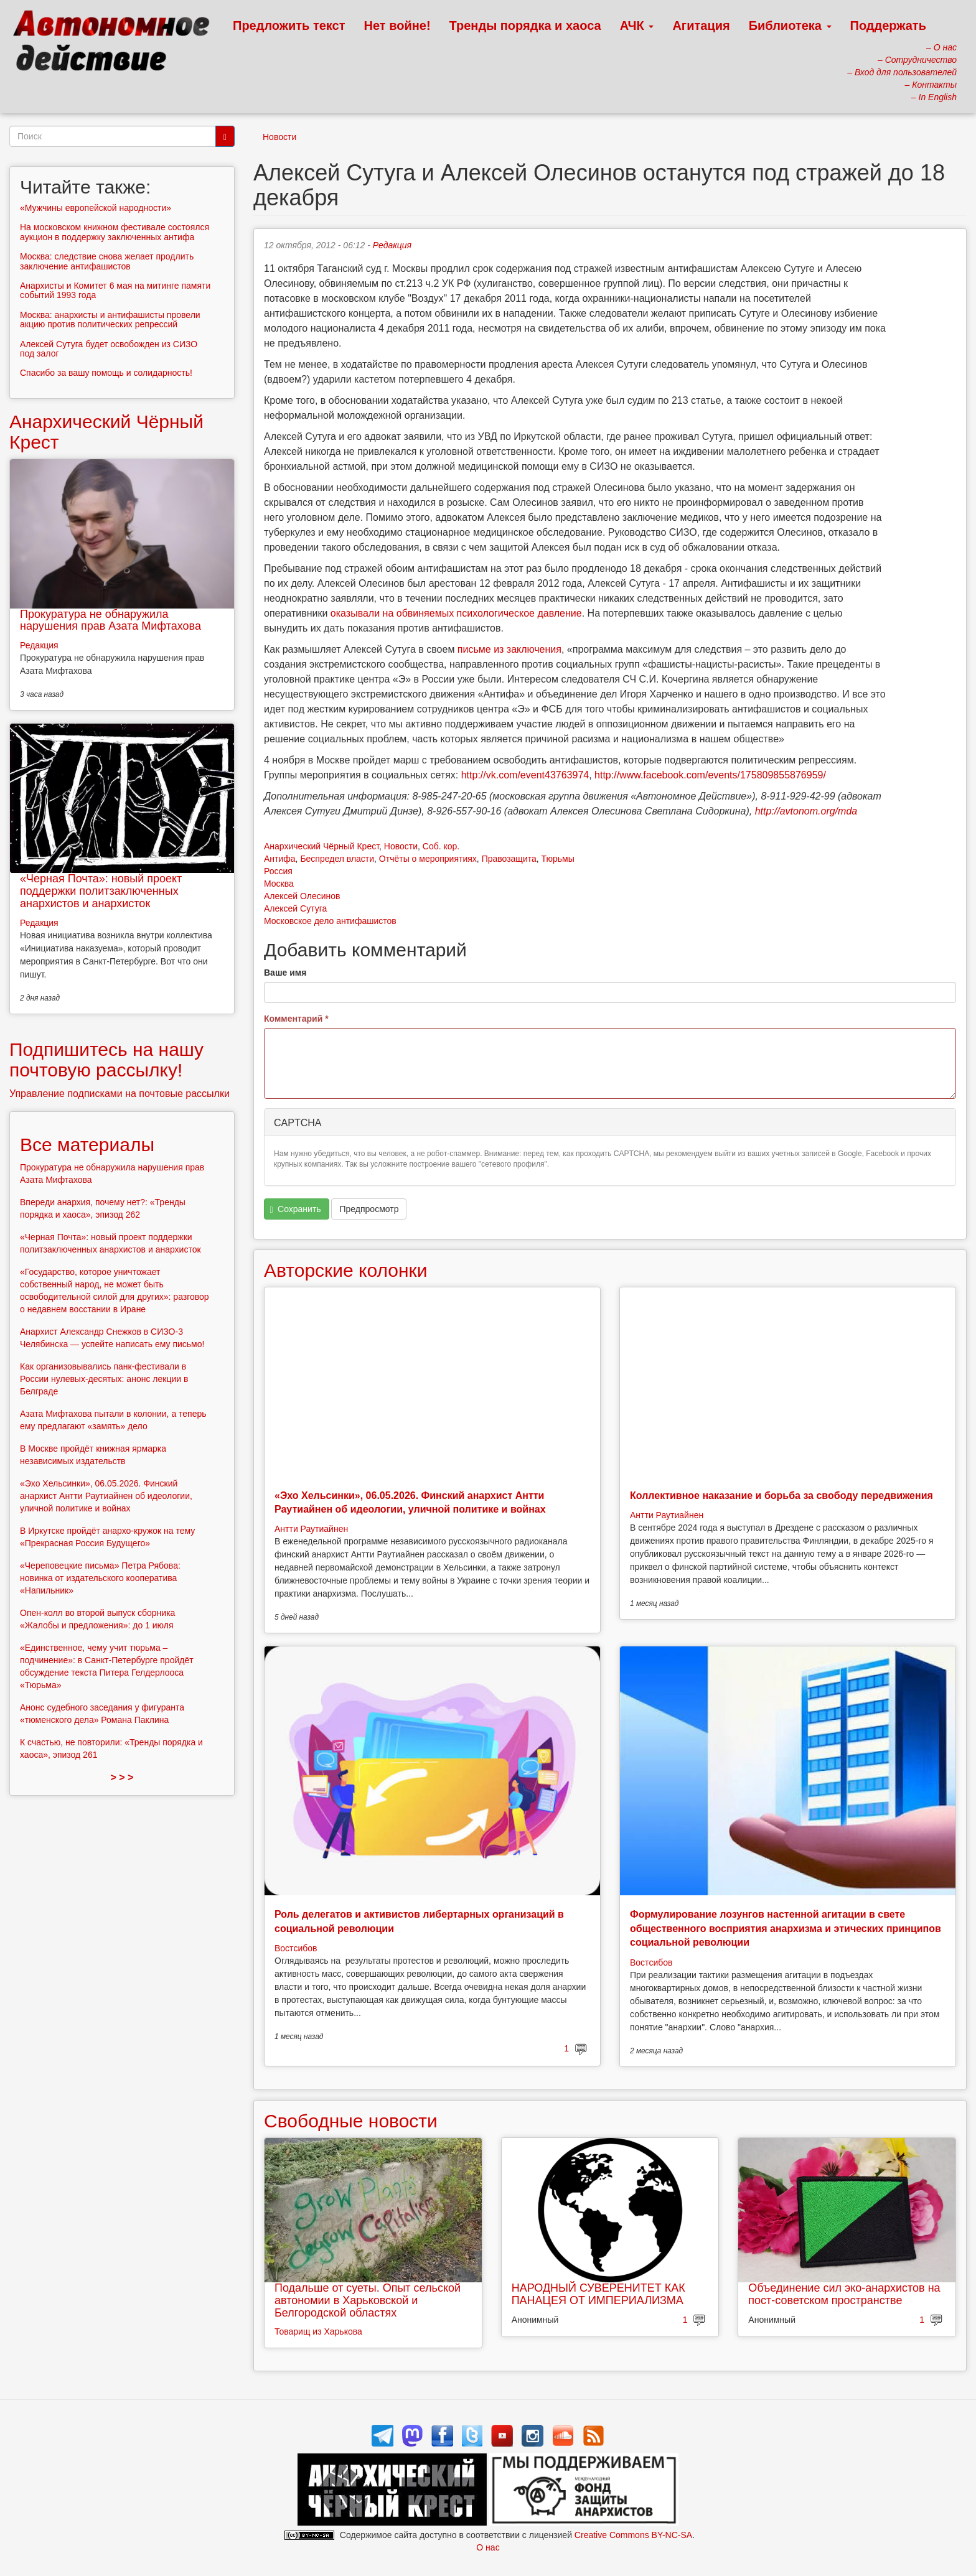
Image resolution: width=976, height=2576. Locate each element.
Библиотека (790, 25)
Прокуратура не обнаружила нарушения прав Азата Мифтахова (110, 620)
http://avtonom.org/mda (806, 811)
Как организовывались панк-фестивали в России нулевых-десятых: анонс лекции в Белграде (104, 1378)
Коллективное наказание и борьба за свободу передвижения (781, 1495)
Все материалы (87, 1144)
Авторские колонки (345, 1270)
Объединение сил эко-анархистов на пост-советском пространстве (844, 2294)
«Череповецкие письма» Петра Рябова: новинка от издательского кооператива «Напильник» (100, 1578)
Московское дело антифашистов (330, 921)
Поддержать (888, 25)
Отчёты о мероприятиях (428, 859)
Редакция (392, 245)
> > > (122, 1777)
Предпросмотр (368, 1209)
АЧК (637, 25)
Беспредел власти (337, 859)
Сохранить (295, 1209)
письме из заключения (509, 649)
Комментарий (296, 1019)
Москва (279, 884)
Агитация (701, 25)
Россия (278, 871)
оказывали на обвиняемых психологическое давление (456, 613)
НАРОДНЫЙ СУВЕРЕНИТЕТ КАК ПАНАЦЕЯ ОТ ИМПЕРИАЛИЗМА (598, 2294)
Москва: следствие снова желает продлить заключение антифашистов (107, 261)
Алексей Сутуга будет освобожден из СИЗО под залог (108, 348)
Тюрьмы (558, 859)
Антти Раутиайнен (311, 1529)
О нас (487, 2547)
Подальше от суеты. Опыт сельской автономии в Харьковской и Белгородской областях (367, 2300)
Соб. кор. (441, 846)
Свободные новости (351, 2121)
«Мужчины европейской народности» (95, 208)
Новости (279, 137)
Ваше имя (285, 973)
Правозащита (509, 859)
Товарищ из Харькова (318, 2331)
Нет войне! (397, 25)
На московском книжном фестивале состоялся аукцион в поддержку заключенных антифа (114, 231)
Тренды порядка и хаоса (525, 25)
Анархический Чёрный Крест (321, 846)
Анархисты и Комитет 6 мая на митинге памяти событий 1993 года (115, 290)
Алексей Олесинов (302, 896)
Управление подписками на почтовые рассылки (119, 1093)
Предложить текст (289, 25)
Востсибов (295, 1948)
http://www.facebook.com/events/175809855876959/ (710, 775)
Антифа (280, 859)
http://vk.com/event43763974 (525, 775)
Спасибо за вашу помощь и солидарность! (106, 373)
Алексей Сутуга (295, 908)
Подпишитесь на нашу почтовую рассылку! (106, 1059)
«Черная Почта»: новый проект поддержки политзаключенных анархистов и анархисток (101, 891)
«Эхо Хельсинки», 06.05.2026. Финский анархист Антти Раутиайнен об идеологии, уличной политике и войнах (106, 1495)
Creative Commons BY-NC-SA (633, 2535)
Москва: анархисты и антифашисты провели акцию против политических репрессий (110, 319)
